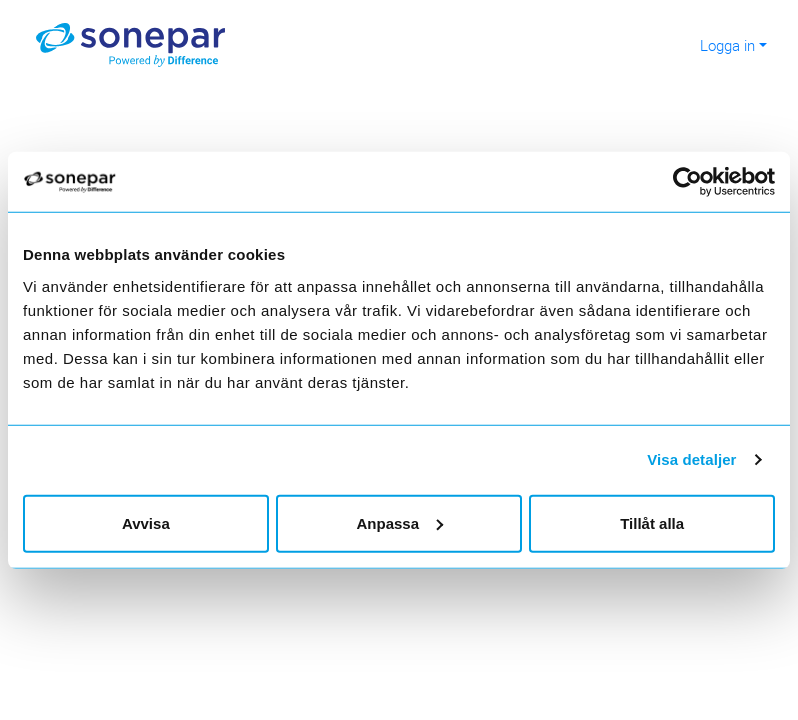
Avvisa (146, 522)
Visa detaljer (691, 459)
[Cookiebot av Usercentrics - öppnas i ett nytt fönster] (698, 182)
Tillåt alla (652, 522)
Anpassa (399, 522)
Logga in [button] (727, 45)
